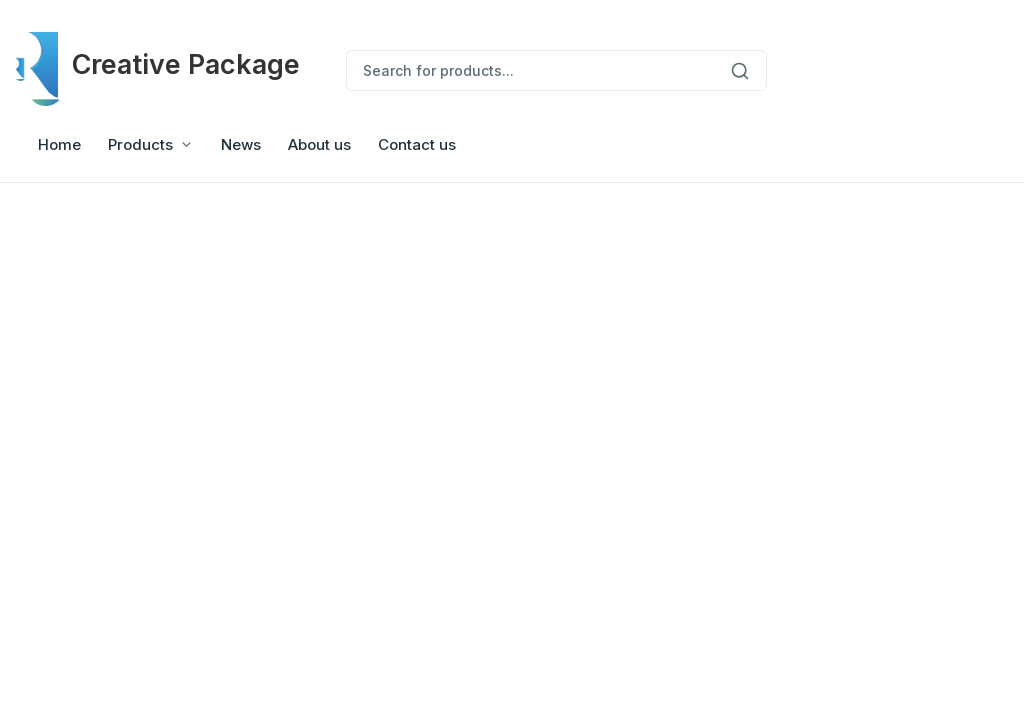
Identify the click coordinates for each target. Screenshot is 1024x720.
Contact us (417, 144)
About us (319, 144)
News (241, 144)
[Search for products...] (529, 70)
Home (59, 144)
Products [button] (140, 144)
